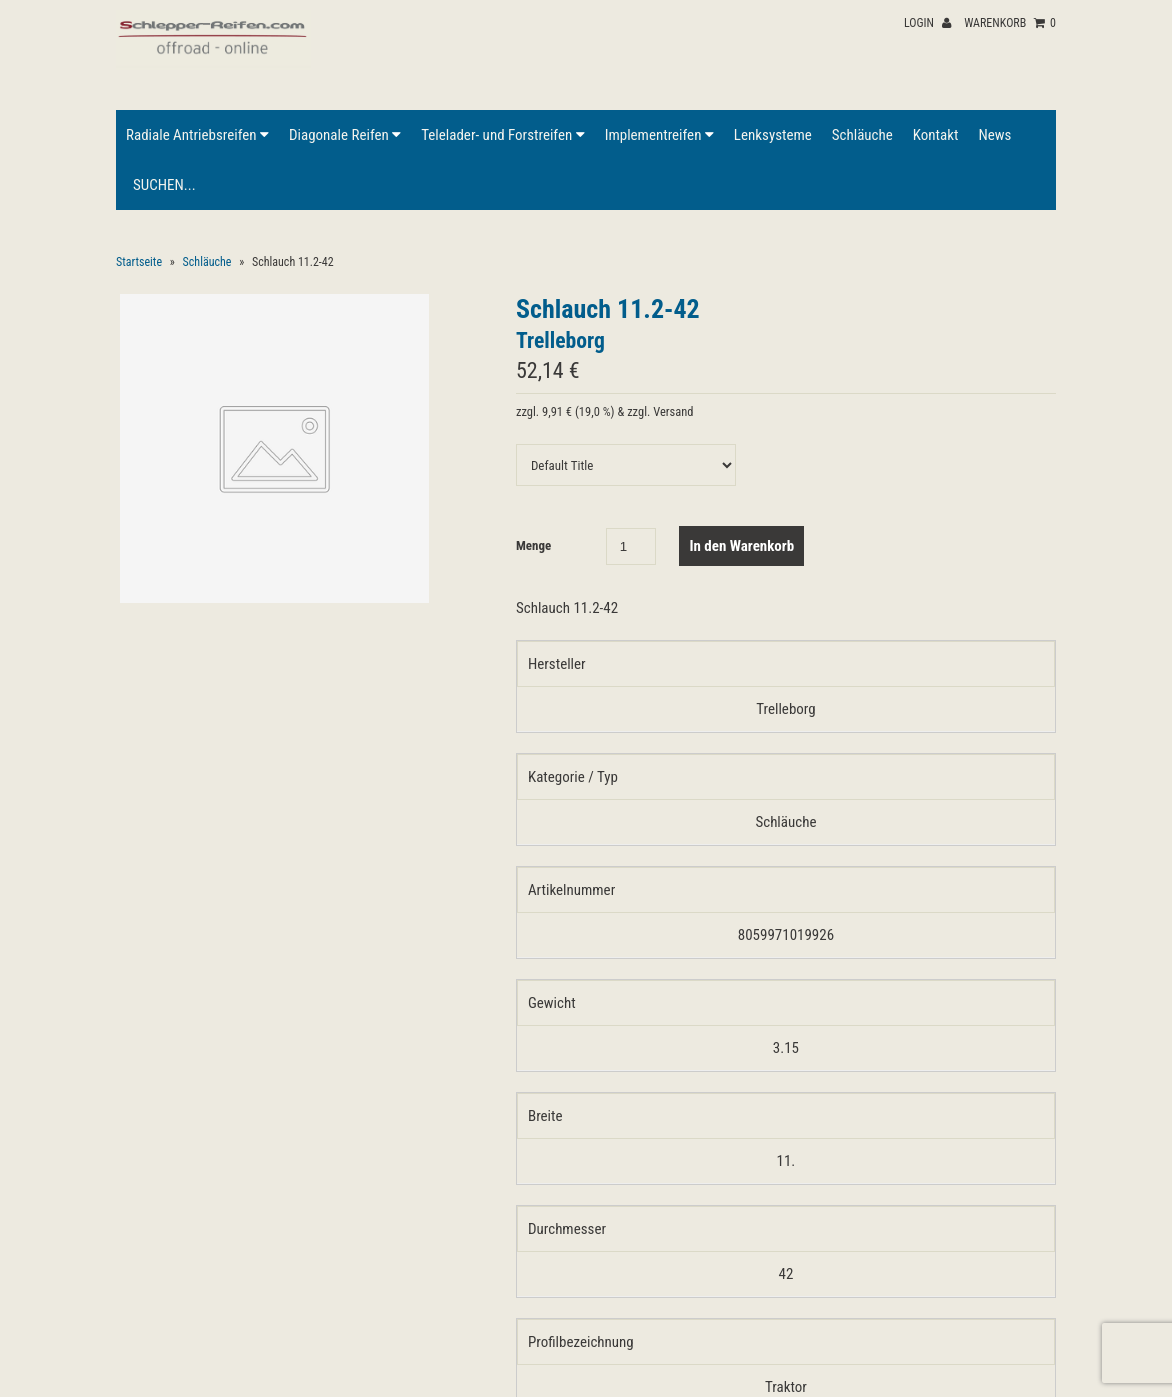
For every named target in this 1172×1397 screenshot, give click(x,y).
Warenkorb (1010, 23)
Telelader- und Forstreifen (502, 135)
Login (927, 23)
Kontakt (936, 135)
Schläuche (862, 135)
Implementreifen (659, 135)
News (994, 135)
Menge (533, 545)
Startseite (139, 262)
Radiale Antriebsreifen (197, 135)
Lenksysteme (773, 135)
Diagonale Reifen (345, 135)
